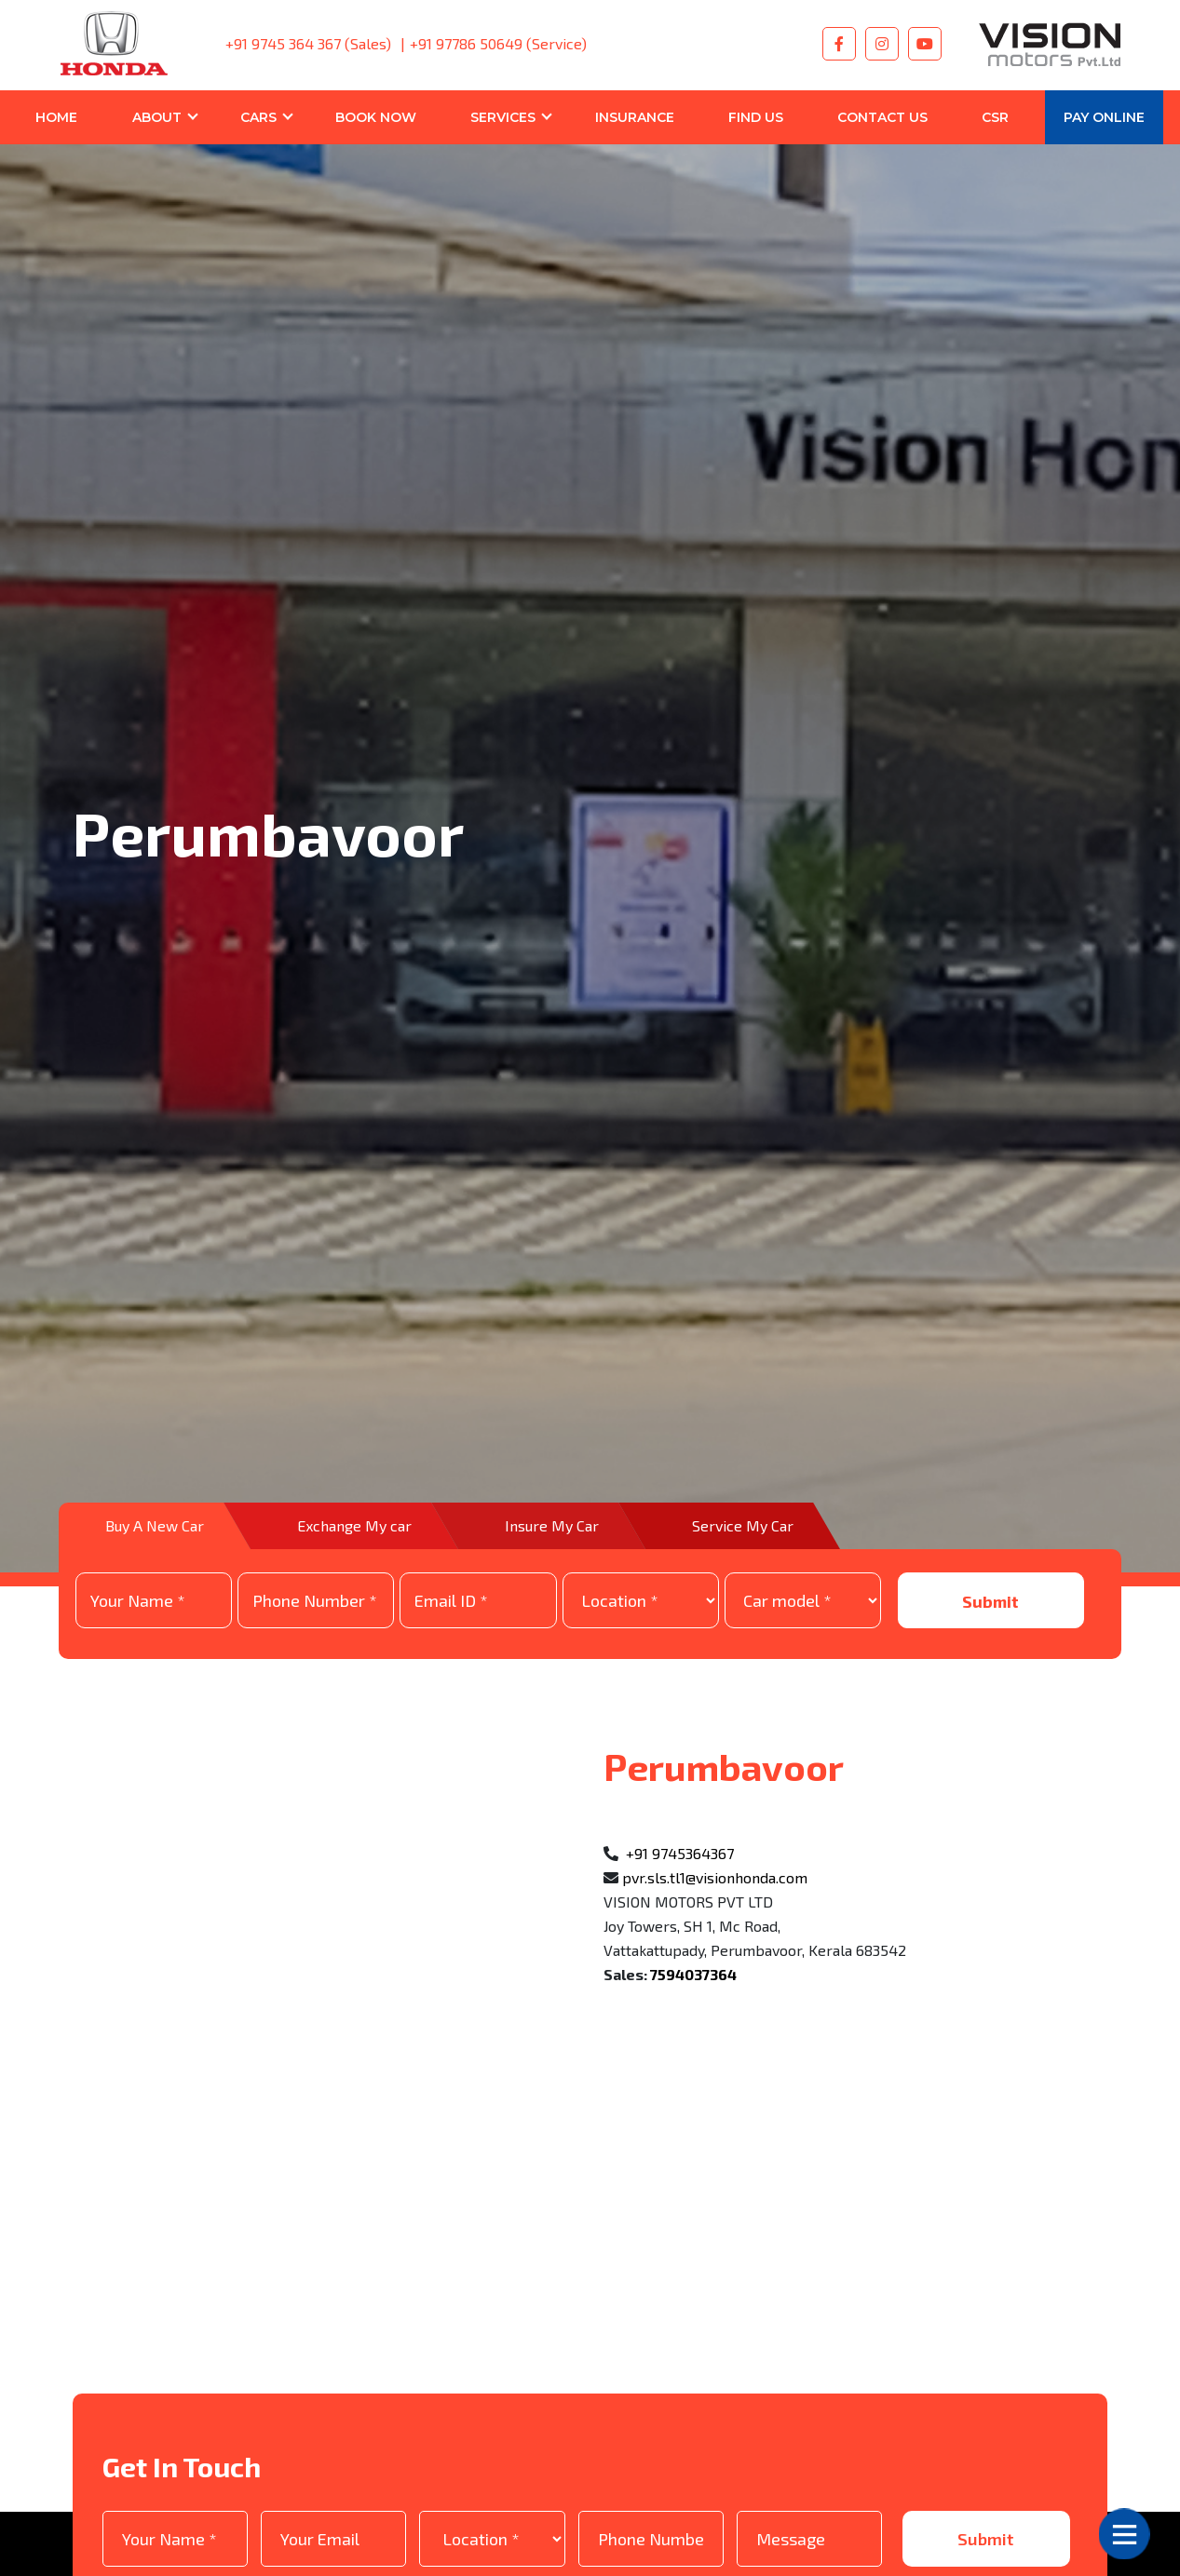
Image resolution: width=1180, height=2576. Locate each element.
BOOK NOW (375, 117)
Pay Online (1104, 117)
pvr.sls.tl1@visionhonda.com (714, 1792)
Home (56, 117)
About (157, 117)
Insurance (634, 117)
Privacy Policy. (354, 2522)
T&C (248, 2522)
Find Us (755, 117)
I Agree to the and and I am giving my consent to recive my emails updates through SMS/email (556, 2522)
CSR (995, 117)
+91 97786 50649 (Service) (498, 43)
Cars (258, 117)
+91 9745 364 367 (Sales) (308, 43)
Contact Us (882, 117)
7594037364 (693, 1888)
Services (503, 117)
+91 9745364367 (680, 1767)
